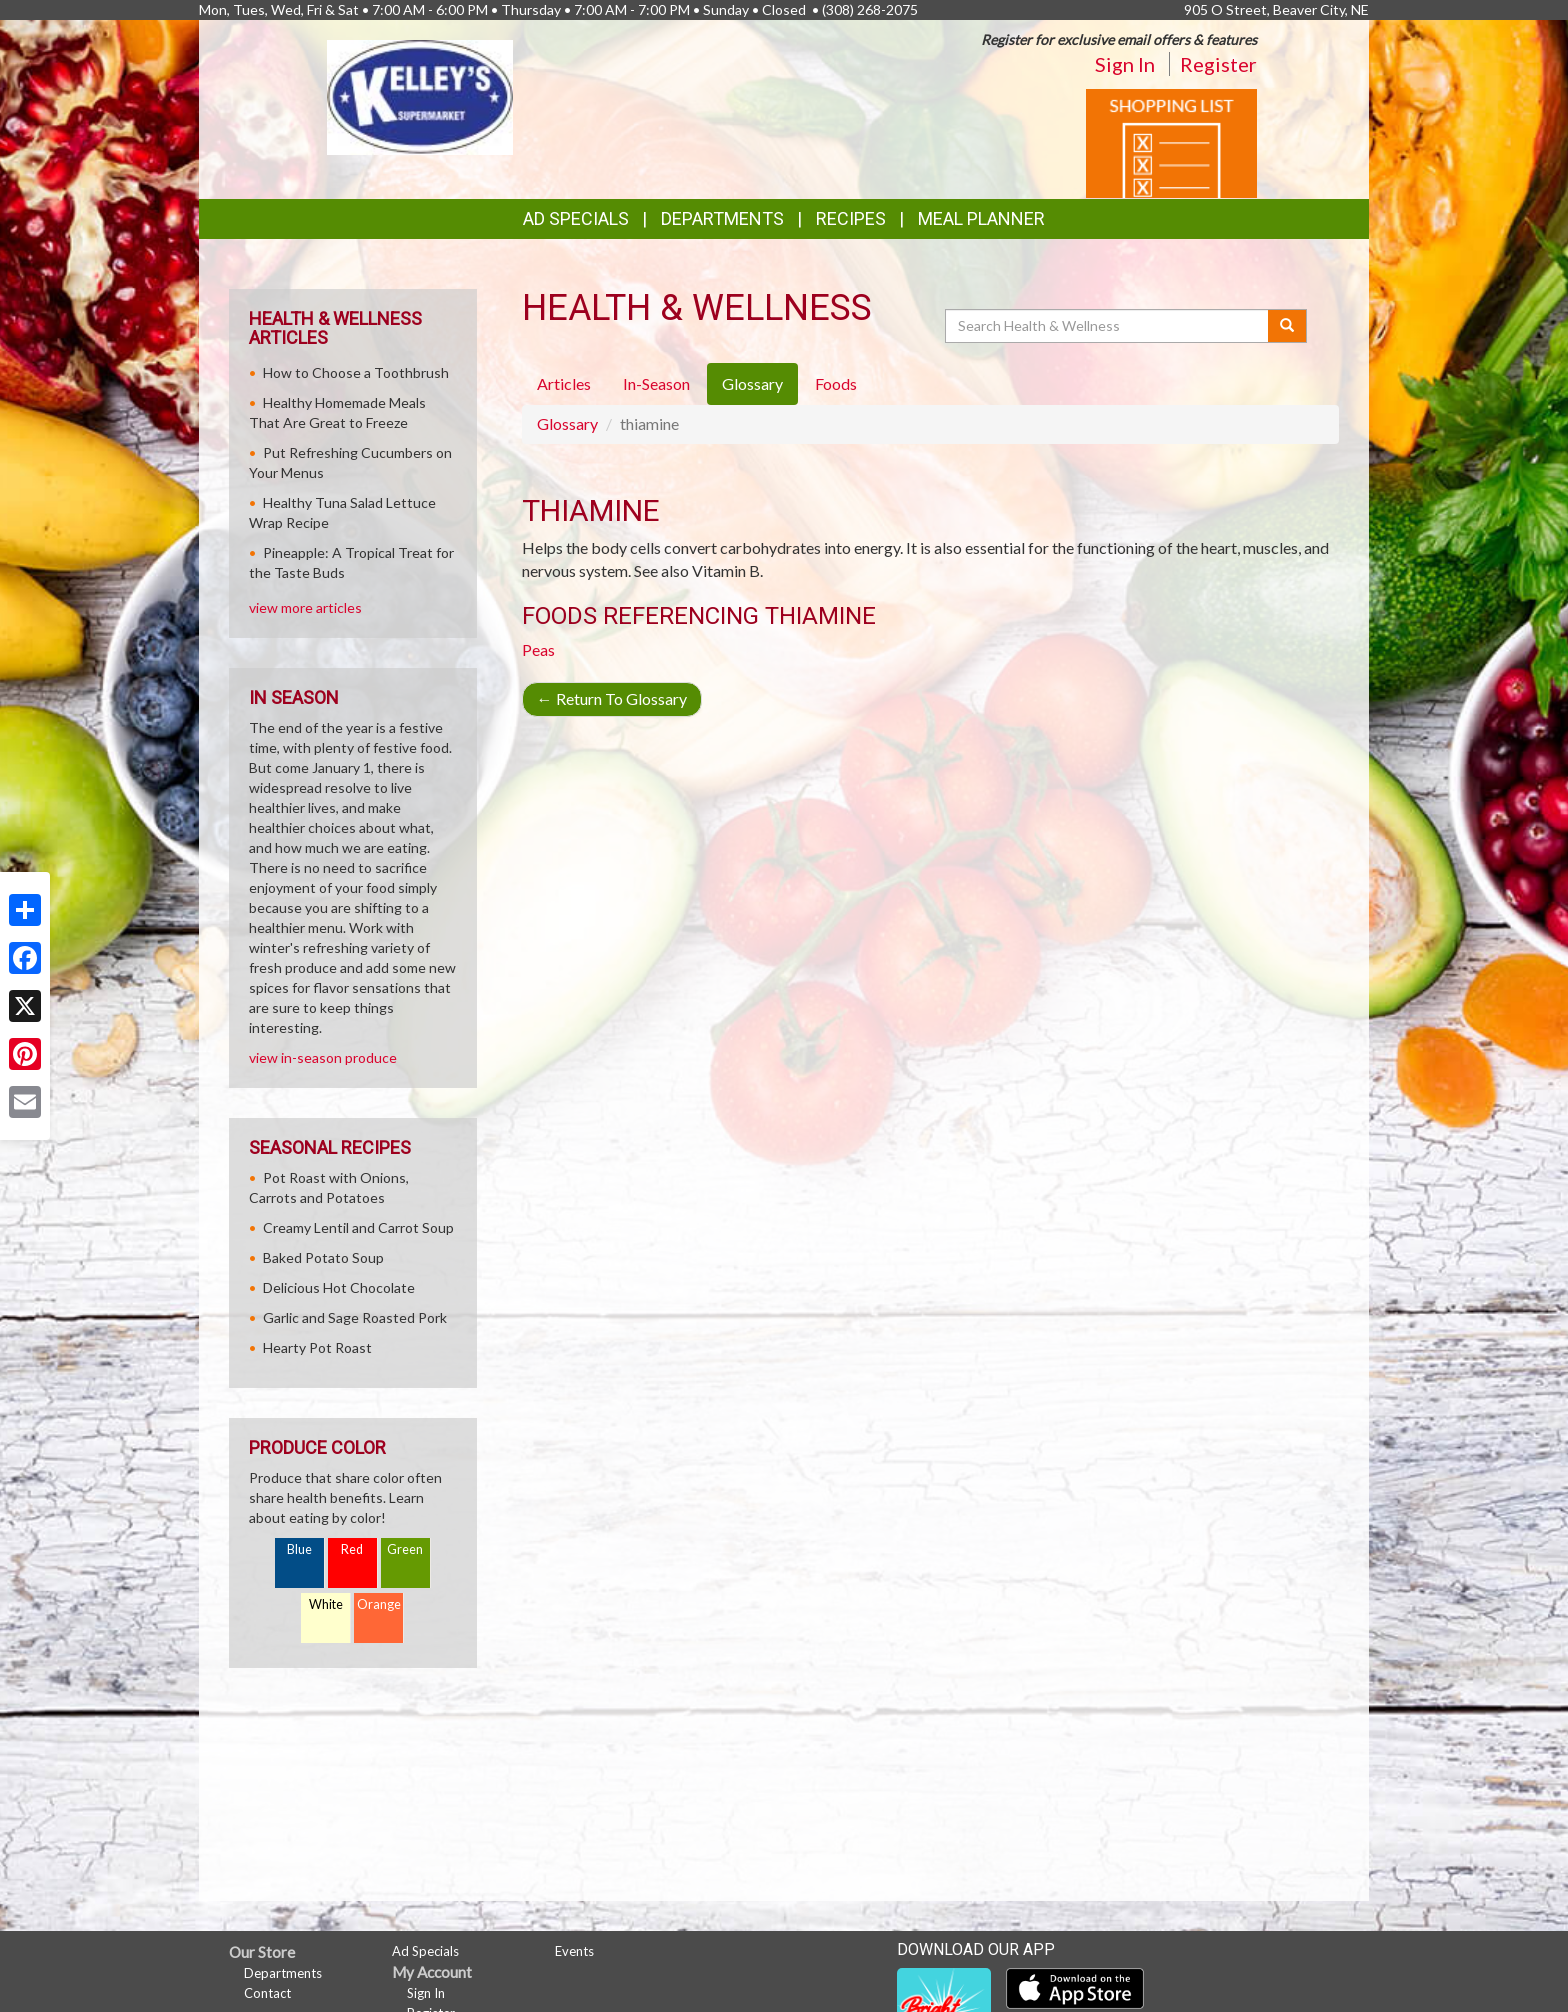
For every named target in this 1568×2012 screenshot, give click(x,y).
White (326, 1604)
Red (352, 1549)
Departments (283, 1973)
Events (574, 1951)
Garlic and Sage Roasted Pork (355, 1317)
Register (1218, 64)
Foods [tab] (836, 383)
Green (405, 1549)
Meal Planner (981, 218)
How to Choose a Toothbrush (356, 372)
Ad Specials (576, 218)
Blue (299, 1549)
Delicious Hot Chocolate (339, 1287)
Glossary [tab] (752, 383)
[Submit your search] (1287, 326)
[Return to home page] (420, 95)
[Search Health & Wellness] (1108, 326)
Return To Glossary (612, 698)
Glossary (567, 423)
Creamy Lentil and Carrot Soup (358, 1227)
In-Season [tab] (656, 383)
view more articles (305, 607)
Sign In (1125, 64)
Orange (379, 1604)
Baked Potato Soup (323, 1257)
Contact (267, 1993)
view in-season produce (323, 1057)
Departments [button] (722, 218)
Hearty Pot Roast (317, 1347)
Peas (538, 649)
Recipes (851, 218)
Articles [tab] (564, 383)
